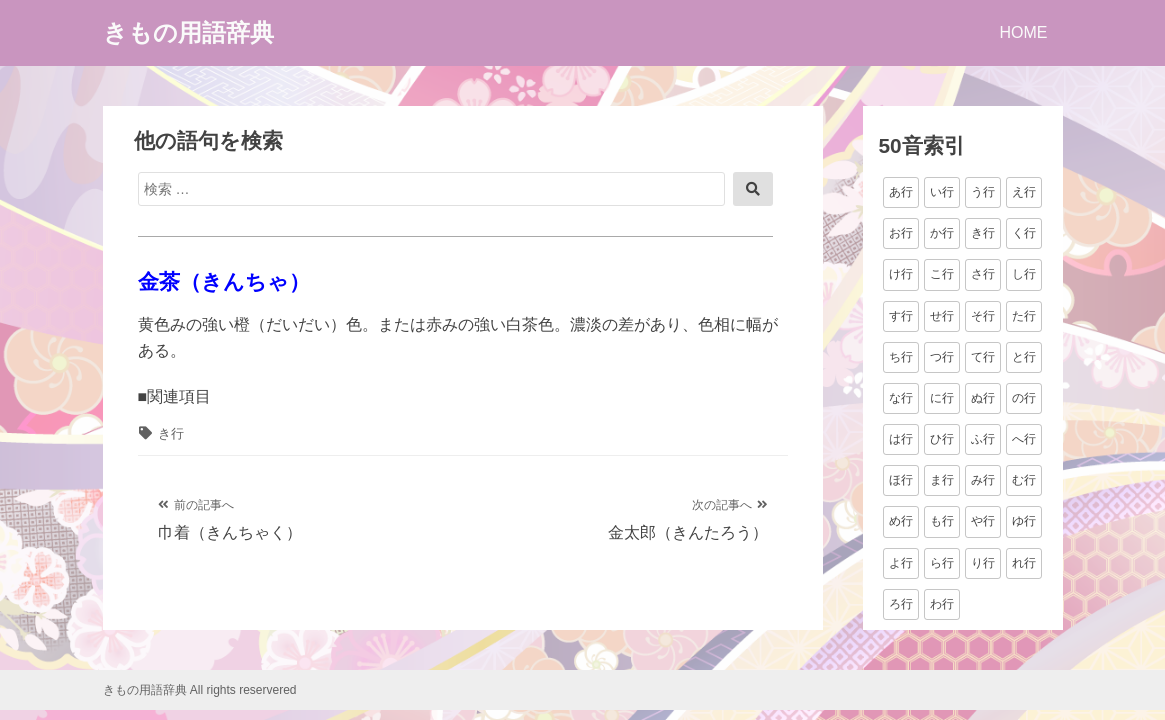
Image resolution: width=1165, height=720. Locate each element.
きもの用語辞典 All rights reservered (200, 690)
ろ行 (901, 604)
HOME (1024, 32)
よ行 (901, 563)
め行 (901, 521)
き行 (171, 433)
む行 (1024, 480)
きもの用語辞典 (188, 32)
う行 (983, 192)
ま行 (942, 480)
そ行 (983, 316)
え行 (1024, 192)
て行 (983, 357)
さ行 (983, 274)
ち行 (901, 357)
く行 (1024, 233)
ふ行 (983, 439)
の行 (1024, 398)
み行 (983, 480)
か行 (942, 233)
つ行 (942, 357)
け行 (901, 274)
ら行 (942, 563)
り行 (983, 563)
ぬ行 (983, 398)
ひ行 (942, 439)
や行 (983, 521)
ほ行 (901, 480)
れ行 (1024, 563)
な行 (901, 398)
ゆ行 (1024, 521)
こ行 (942, 274)
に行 (942, 398)
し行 (1024, 274)
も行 (942, 521)
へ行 (1024, 439)
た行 (1024, 316)
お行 (901, 233)
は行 (901, 439)
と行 (1024, 357)
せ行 (942, 316)
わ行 (942, 604)
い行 (942, 192)
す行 (901, 316)
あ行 (901, 192)
